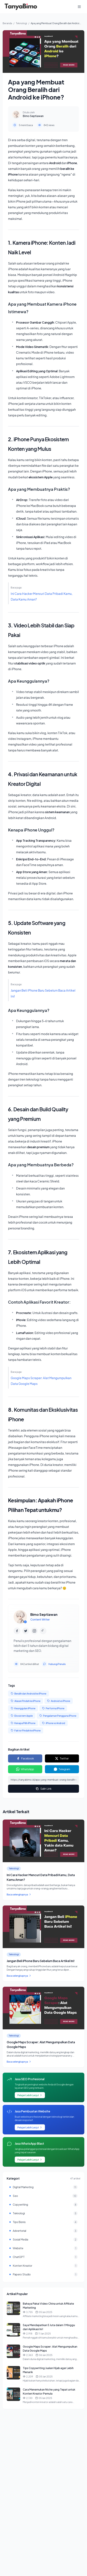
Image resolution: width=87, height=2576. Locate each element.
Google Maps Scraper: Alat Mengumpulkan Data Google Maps (41, 1381)
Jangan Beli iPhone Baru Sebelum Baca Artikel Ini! (43, 993)
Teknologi (21, 23)
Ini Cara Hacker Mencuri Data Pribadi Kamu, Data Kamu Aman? (42, 596)
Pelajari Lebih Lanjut (29, 2095)
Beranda (7, 23)
